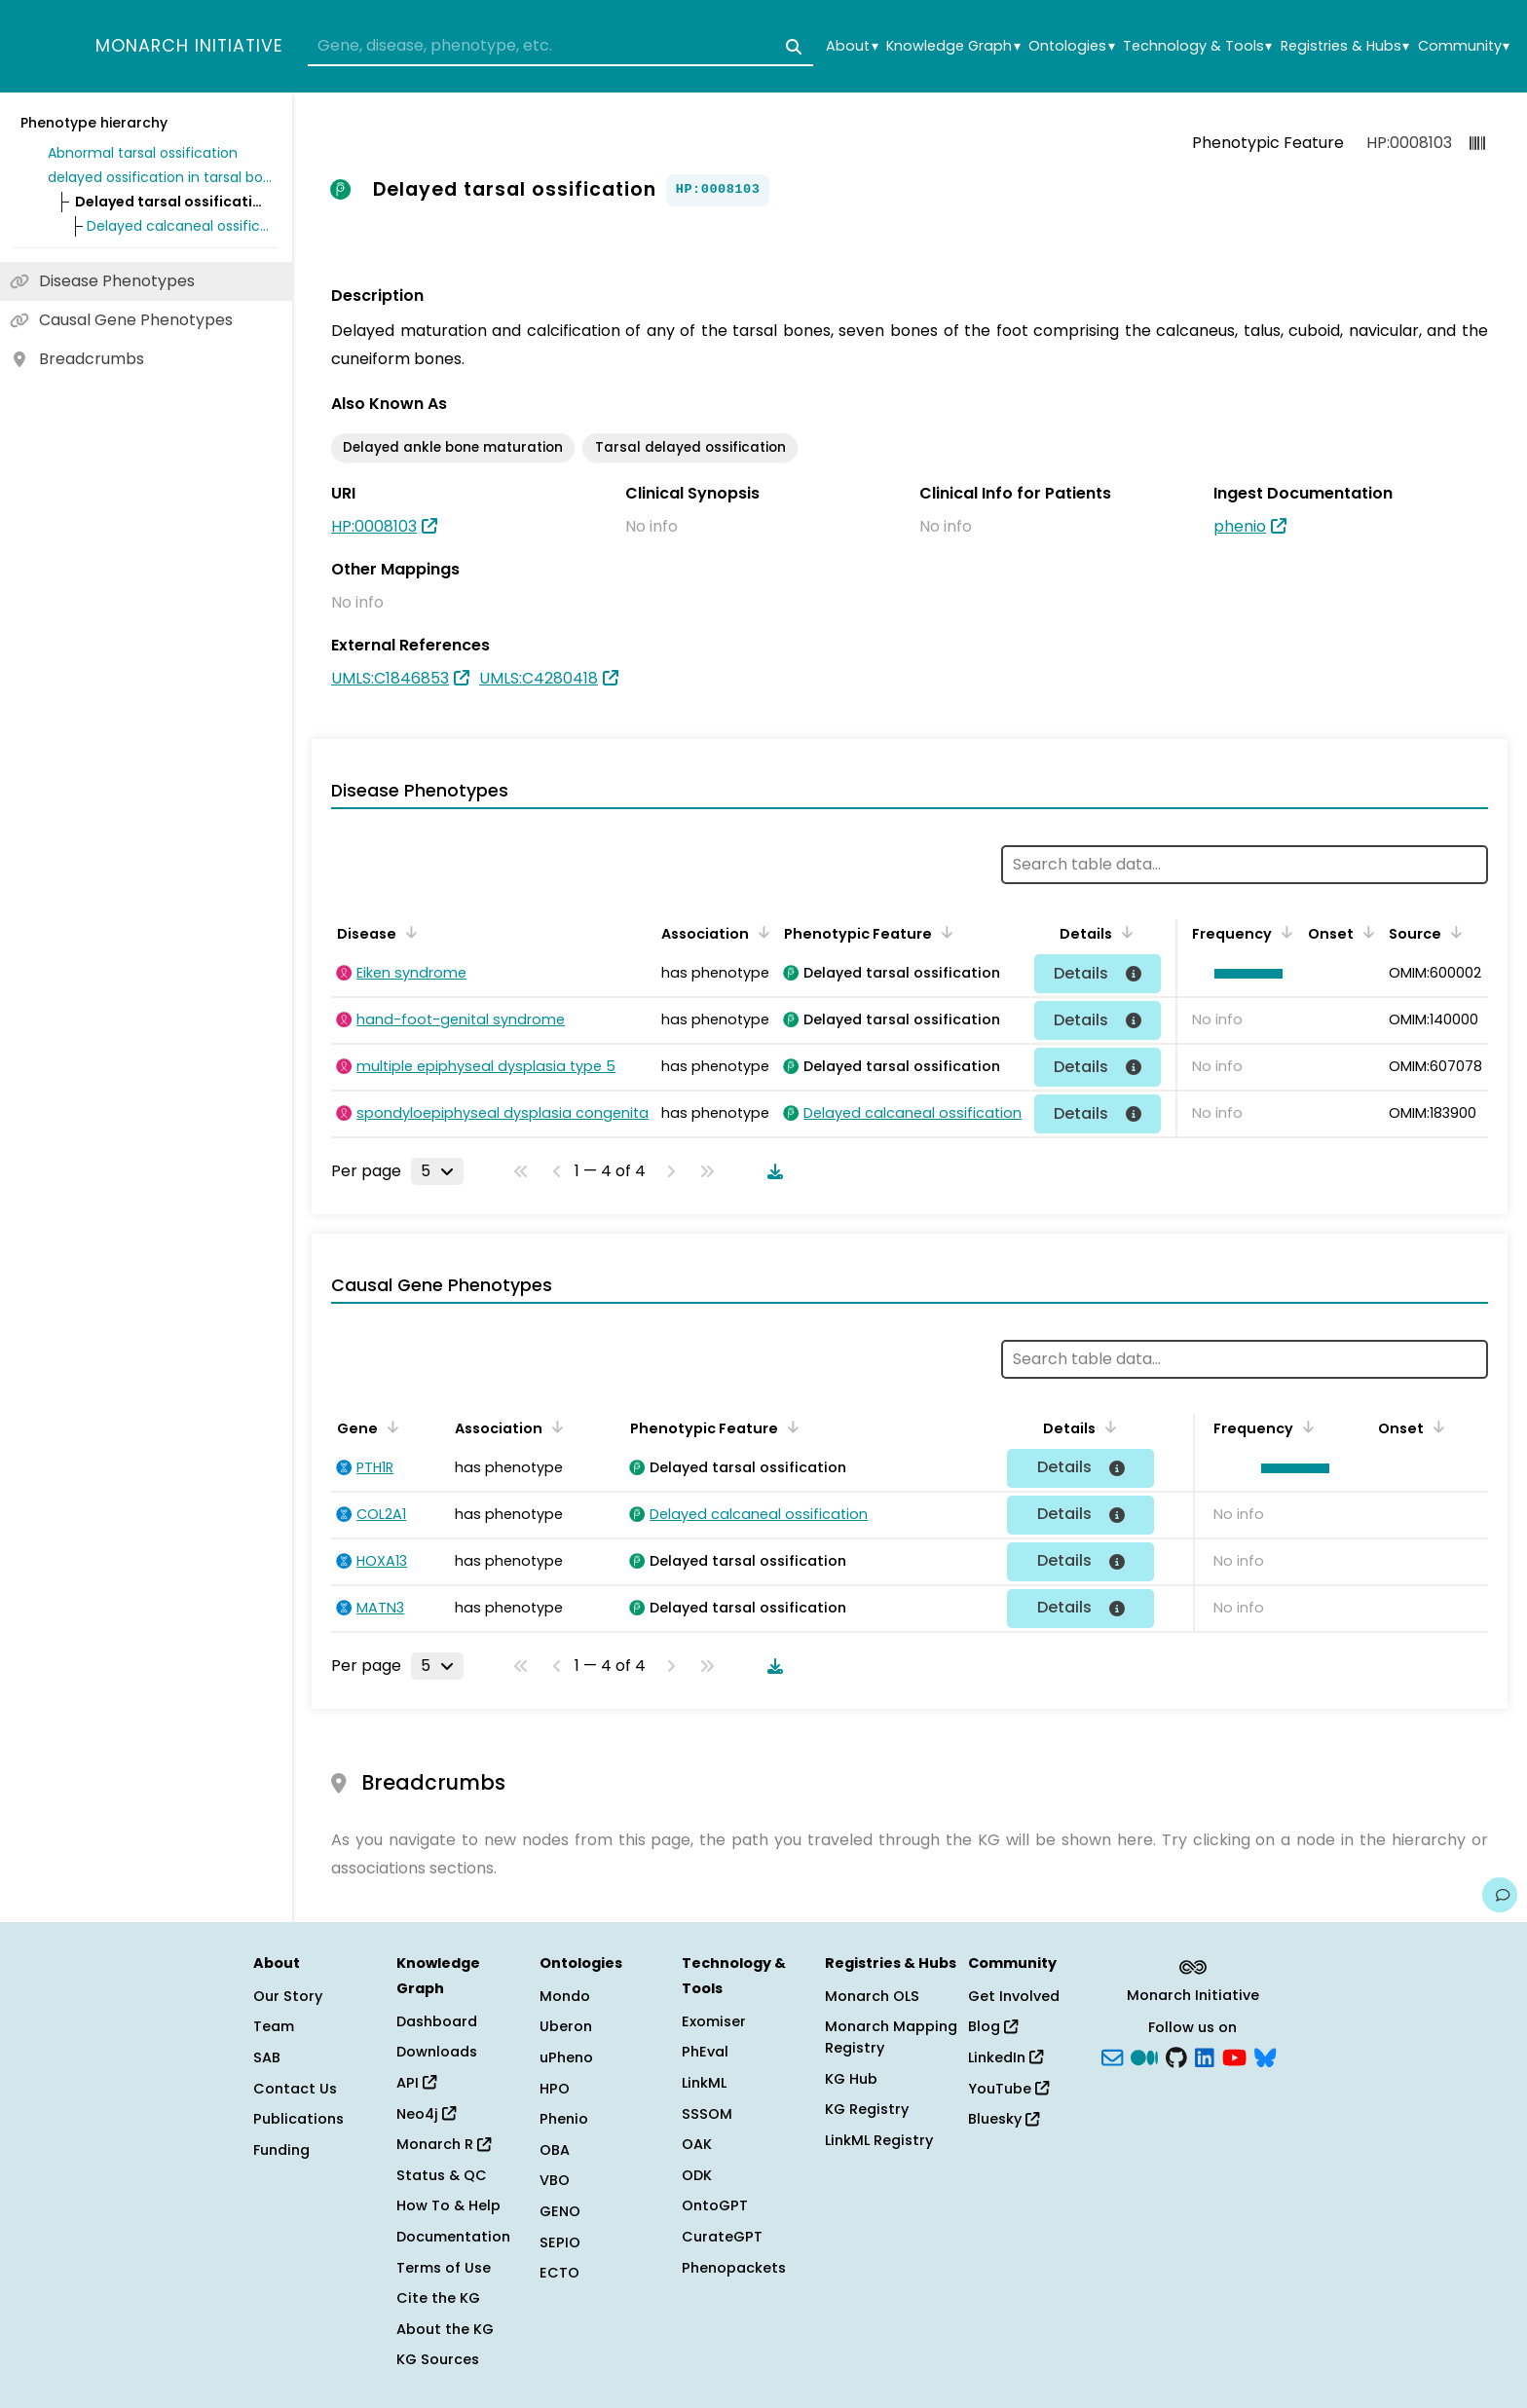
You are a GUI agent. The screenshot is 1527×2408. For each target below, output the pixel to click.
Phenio (564, 2119)
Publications (298, 2119)
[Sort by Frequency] (1283, 932)
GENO (560, 2211)
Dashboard (436, 2021)
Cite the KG (438, 2298)
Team (273, 2026)
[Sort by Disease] (408, 932)
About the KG (445, 2329)
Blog (993, 2026)
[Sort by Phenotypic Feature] (943, 932)
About (851, 46)
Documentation (453, 2236)
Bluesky (1003, 2119)
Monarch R (443, 2144)
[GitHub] (1176, 2056)
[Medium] (1144, 2056)
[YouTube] (1234, 2056)
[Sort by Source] (1453, 932)
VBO (555, 2180)
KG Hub (851, 2079)
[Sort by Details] (1124, 932)
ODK (697, 2175)
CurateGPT (722, 2236)
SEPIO (560, 2242)
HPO (555, 2088)
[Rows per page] (437, 1171)
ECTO (559, 2272)
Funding (281, 2150)
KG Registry (867, 2109)
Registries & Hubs (1345, 46)
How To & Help (448, 2205)
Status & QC (441, 2175)
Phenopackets (734, 2268)
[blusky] (1265, 2056)
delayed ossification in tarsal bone (160, 177)
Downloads (436, 2051)
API (416, 2083)
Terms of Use (443, 2268)
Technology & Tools (1197, 46)
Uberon (566, 2026)
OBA (555, 2150)
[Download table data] (771, 1171)
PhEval (705, 2051)
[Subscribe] (1112, 2056)
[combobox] (560, 46)
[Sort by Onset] (1365, 932)
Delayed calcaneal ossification (179, 226)
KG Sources (437, 2359)
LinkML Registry (879, 2140)
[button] (1243, 974)
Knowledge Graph (953, 46)
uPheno (566, 2057)
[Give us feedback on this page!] (1499, 1894)
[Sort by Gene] (389, 1426)
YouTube (1008, 2088)
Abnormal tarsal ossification (143, 153)
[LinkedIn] (1204, 2056)
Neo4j (426, 2114)
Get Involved (1014, 1996)
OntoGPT (715, 2205)
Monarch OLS (872, 1996)
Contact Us (295, 2088)
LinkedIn (1005, 2057)
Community (1463, 46)
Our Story (287, 1996)
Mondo (565, 1996)
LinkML (704, 2083)
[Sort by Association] (760, 932)
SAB (266, 2057)
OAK (697, 2144)
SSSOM (707, 2114)
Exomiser (714, 2021)
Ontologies (1071, 46)
